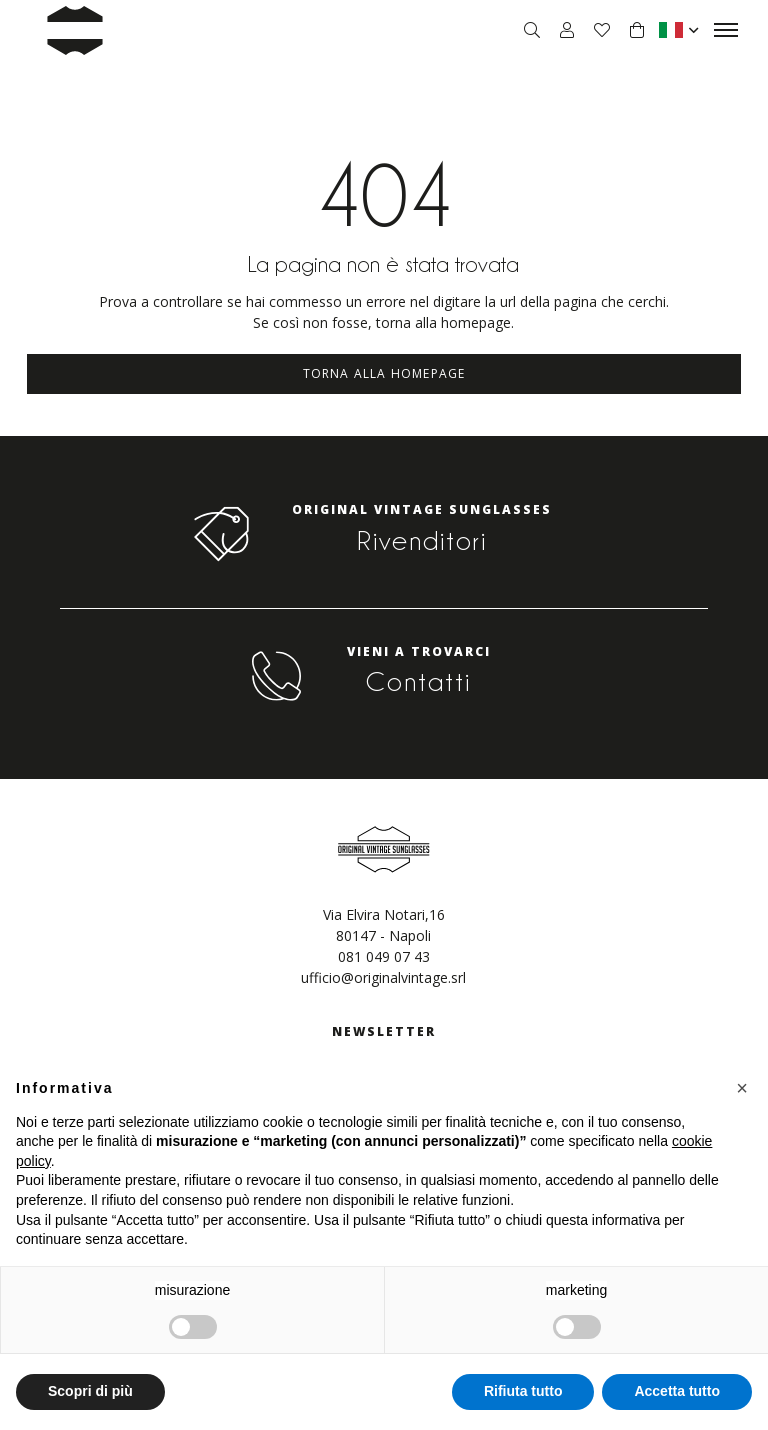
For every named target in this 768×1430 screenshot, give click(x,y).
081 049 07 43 (384, 956)
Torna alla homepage (384, 373)
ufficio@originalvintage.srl (383, 977)
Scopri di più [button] (90, 1391)
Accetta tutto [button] (677, 1391)
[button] (742, 1088)
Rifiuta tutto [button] (523, 1391)
